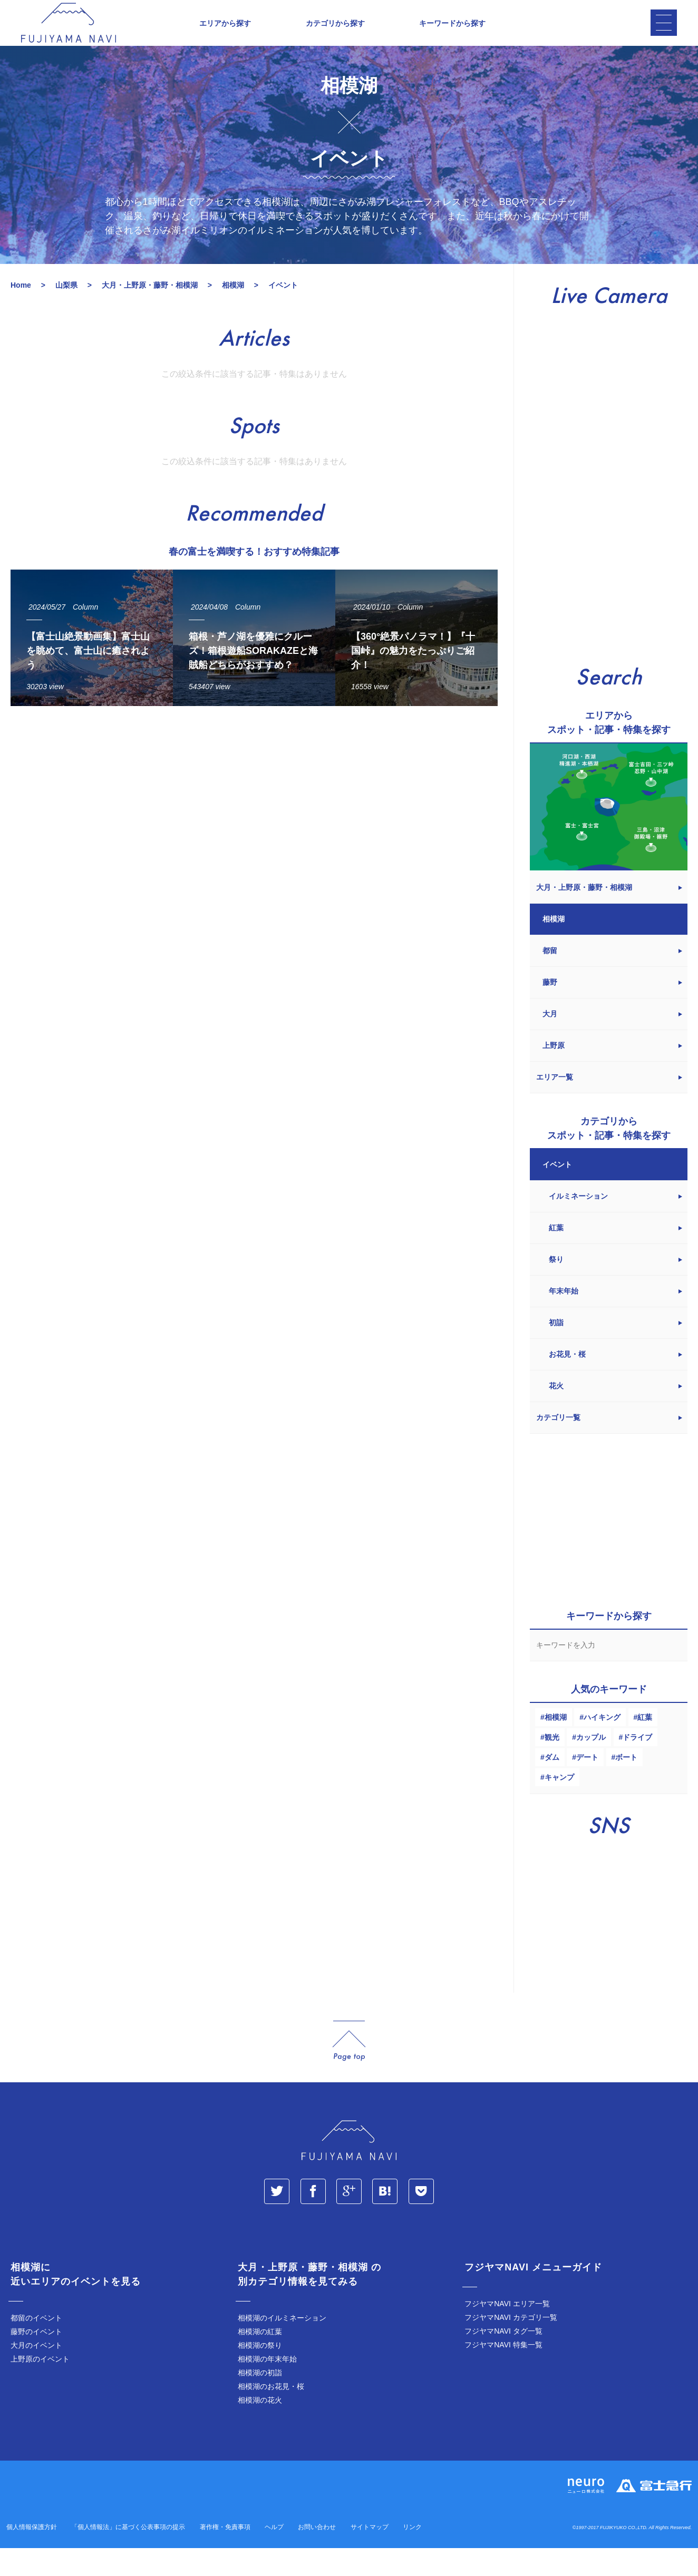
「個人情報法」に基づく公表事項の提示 (128, 2555)
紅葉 (644, 1745)
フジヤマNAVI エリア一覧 (507, 2331)
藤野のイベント (36, 2359)
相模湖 (556, 1745)
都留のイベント (36, 2345)
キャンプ (559, 1805)
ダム (552, 1785)
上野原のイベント (40, 2387)
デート (587, 1785)
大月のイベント (36, 2373)
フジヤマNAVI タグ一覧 (503, 2359)
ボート (626, 1785)
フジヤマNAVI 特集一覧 (503, 2372)
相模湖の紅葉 (260, 2359)
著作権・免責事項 (225, 2555)
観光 (552, 1765)
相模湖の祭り (260, 2373)
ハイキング (602, 1745)
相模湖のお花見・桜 (271, 2414)
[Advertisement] (254, 839)
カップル (591, 1765)
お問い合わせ (317, 2555)
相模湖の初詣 (260, 2400)
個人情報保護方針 (31, 2555)
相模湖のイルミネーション (282, 2345)
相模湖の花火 (260, 2428)
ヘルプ (274, 2555)
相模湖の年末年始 (267, 2387)
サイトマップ (370, 2555)
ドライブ (637, 1765)
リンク (412, 2555)
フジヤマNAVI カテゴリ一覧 (510, 2345)
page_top (349, 2069)
